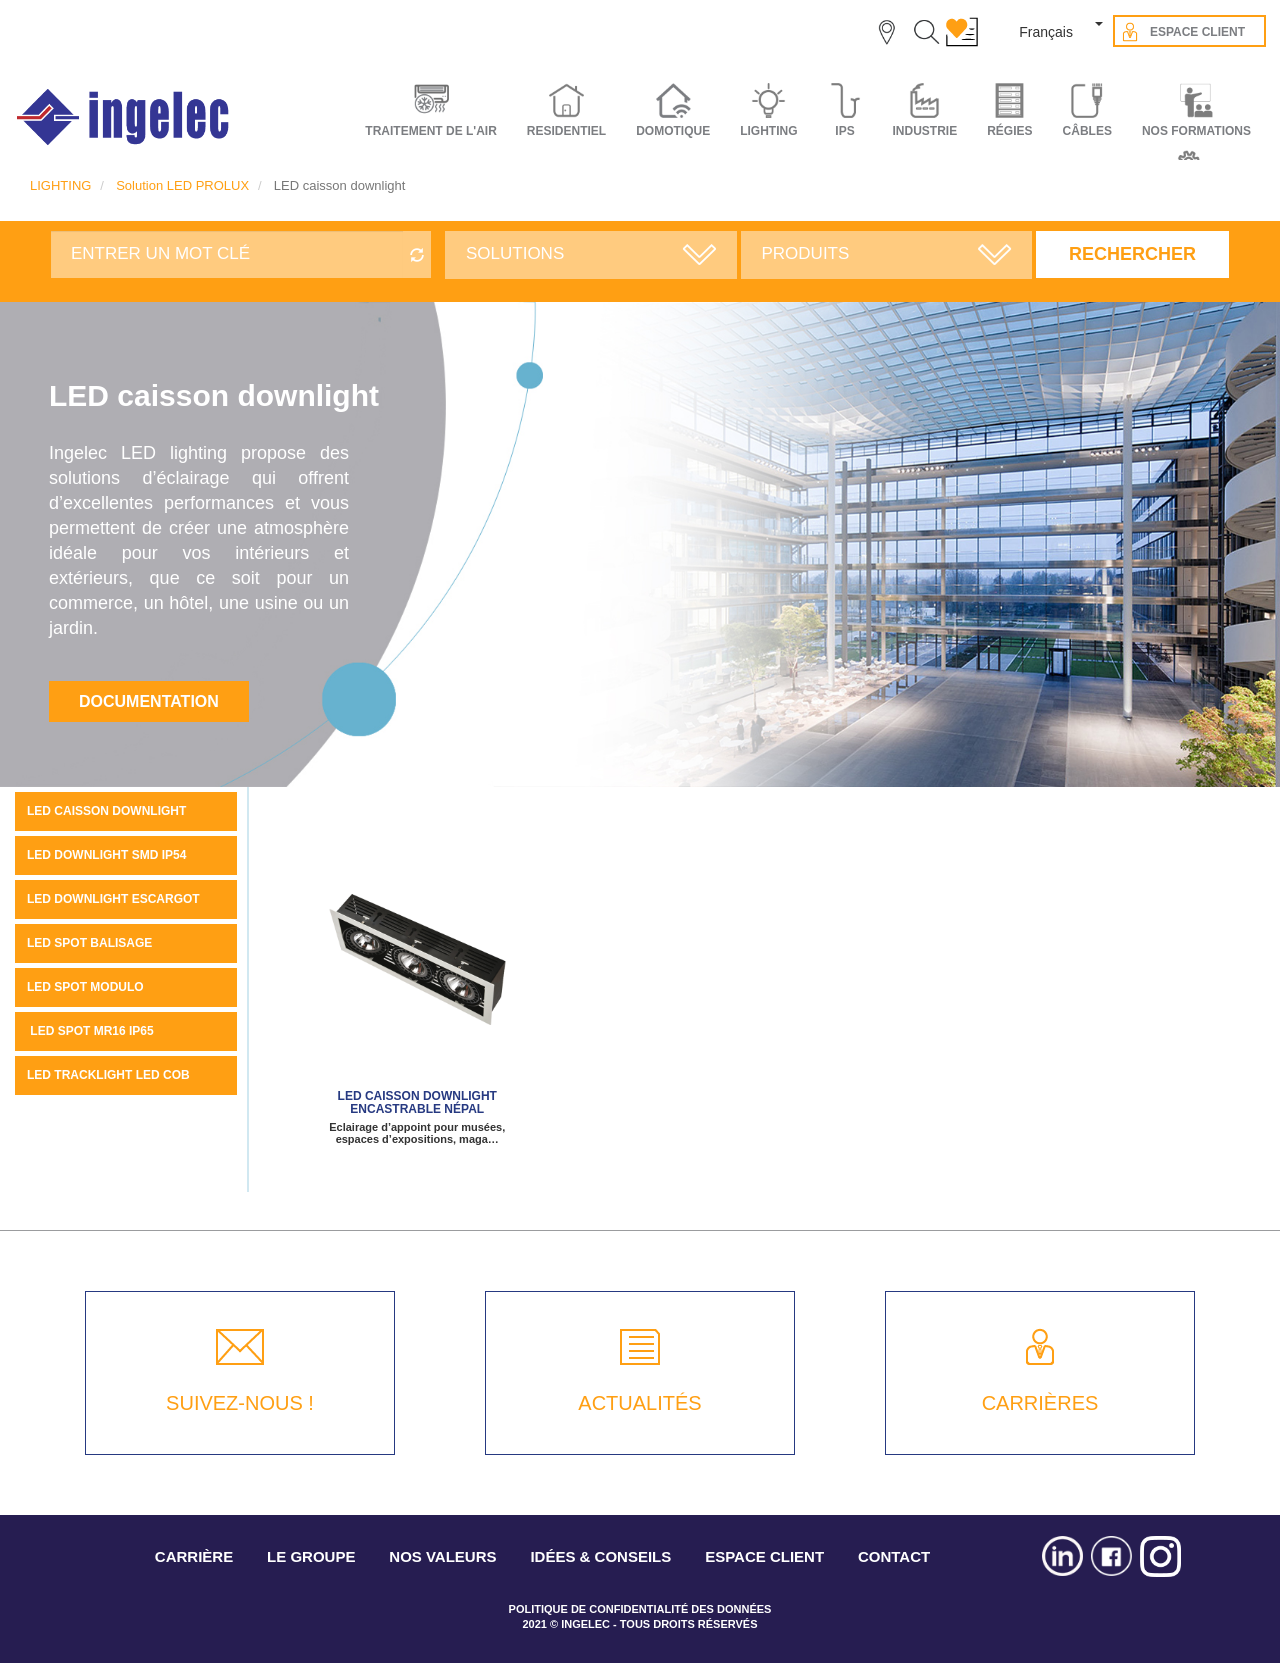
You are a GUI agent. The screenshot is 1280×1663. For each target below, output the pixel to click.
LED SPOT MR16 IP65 (90, 1031)
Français (1046, 32)
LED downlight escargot (113, 899)
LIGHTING (60, 185)
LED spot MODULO (85, 987)
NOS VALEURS (442, 1556)
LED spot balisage (89, 943)
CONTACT (894, 1556)
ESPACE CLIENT (764, 1556)
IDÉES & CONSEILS (600, 1556)
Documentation (149, 701)
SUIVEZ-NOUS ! (240, 1403)
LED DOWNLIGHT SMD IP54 (106, 855)
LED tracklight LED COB (108, 1075)
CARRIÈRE (194, 1556)
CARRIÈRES (1040, 1403)
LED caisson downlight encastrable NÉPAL (417, 1102)
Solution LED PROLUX (182, 185)
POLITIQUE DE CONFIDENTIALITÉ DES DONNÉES (640, 1609)
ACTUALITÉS (639, 1403)
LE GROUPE (311, 1556)
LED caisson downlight (106, 811)
